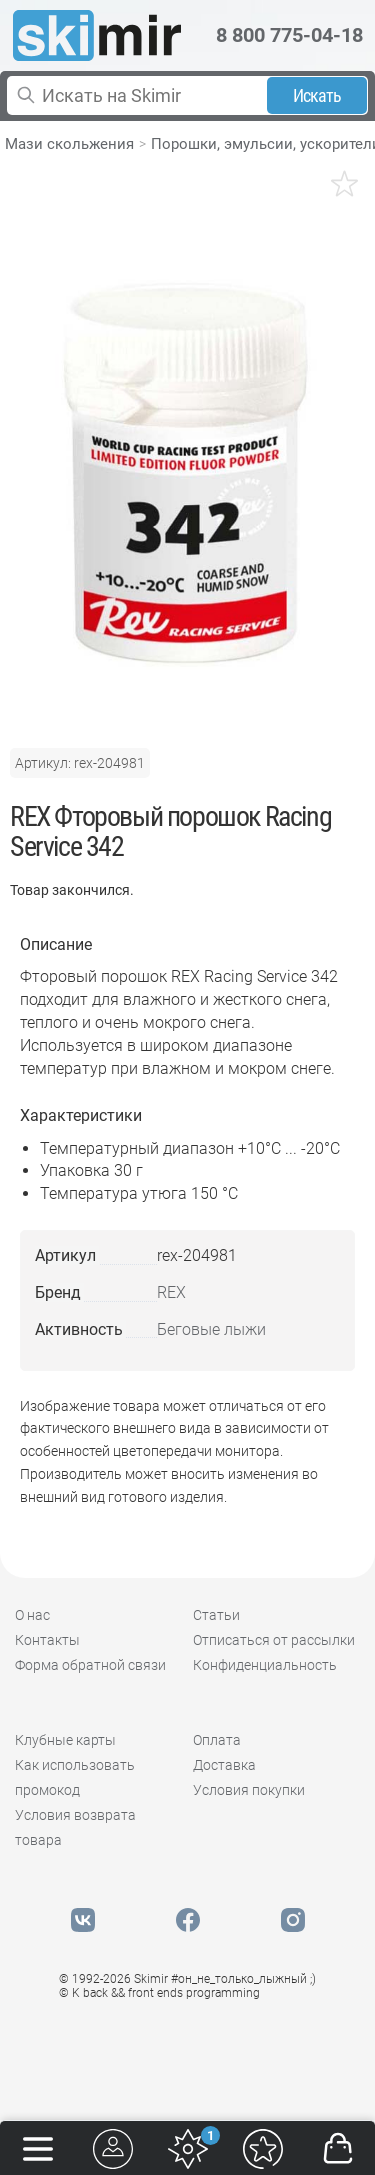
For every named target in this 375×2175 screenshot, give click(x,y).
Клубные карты (65, 1740)
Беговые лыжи (211, 1329)
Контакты (47, 1640)
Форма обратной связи (90, 1665)
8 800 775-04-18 (289, 35)
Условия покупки (249, 1790)
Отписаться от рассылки (274, 1640)
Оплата (217, 1740)
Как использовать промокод (75, 1777)
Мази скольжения (69, 144)
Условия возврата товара (75, 1827)
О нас (32, 1615)
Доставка (224, 1765)
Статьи (216, 1615)
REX (171, 1292)
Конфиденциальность (265, 1665)
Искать (317, 95)
